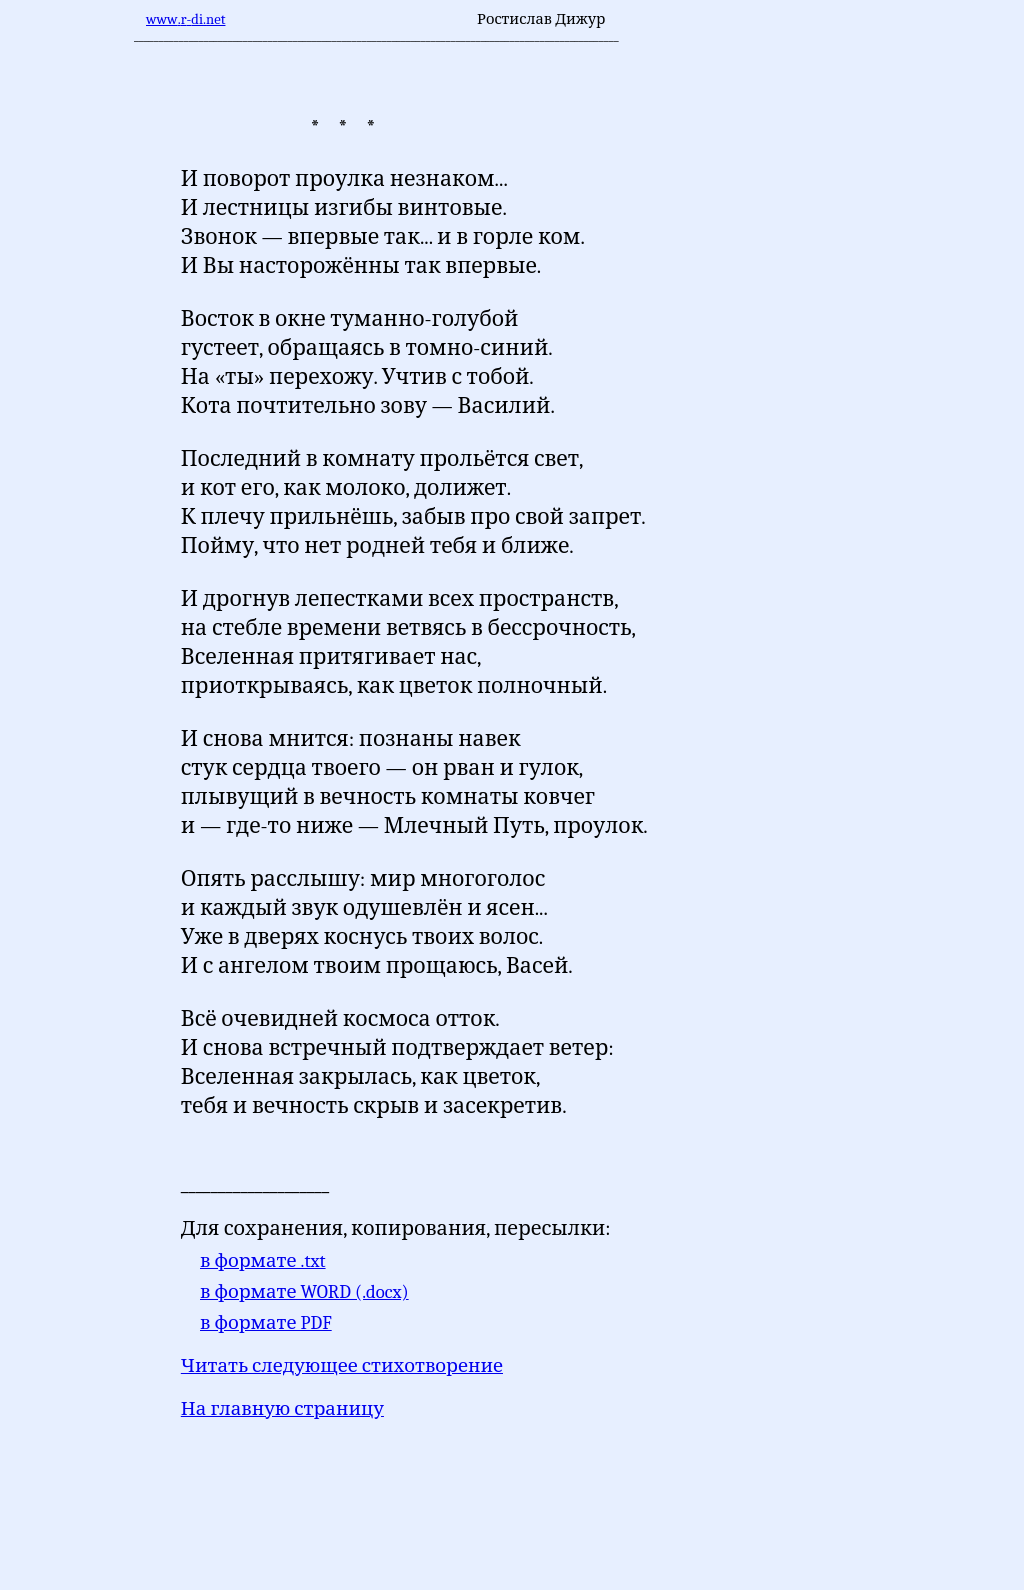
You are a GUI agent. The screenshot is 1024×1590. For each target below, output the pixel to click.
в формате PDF (266, 1323)
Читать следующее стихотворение (342, 1366)
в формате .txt (263, 1261)
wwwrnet (185, 19)
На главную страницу (282, 1409)
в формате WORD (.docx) (304, 1292)
